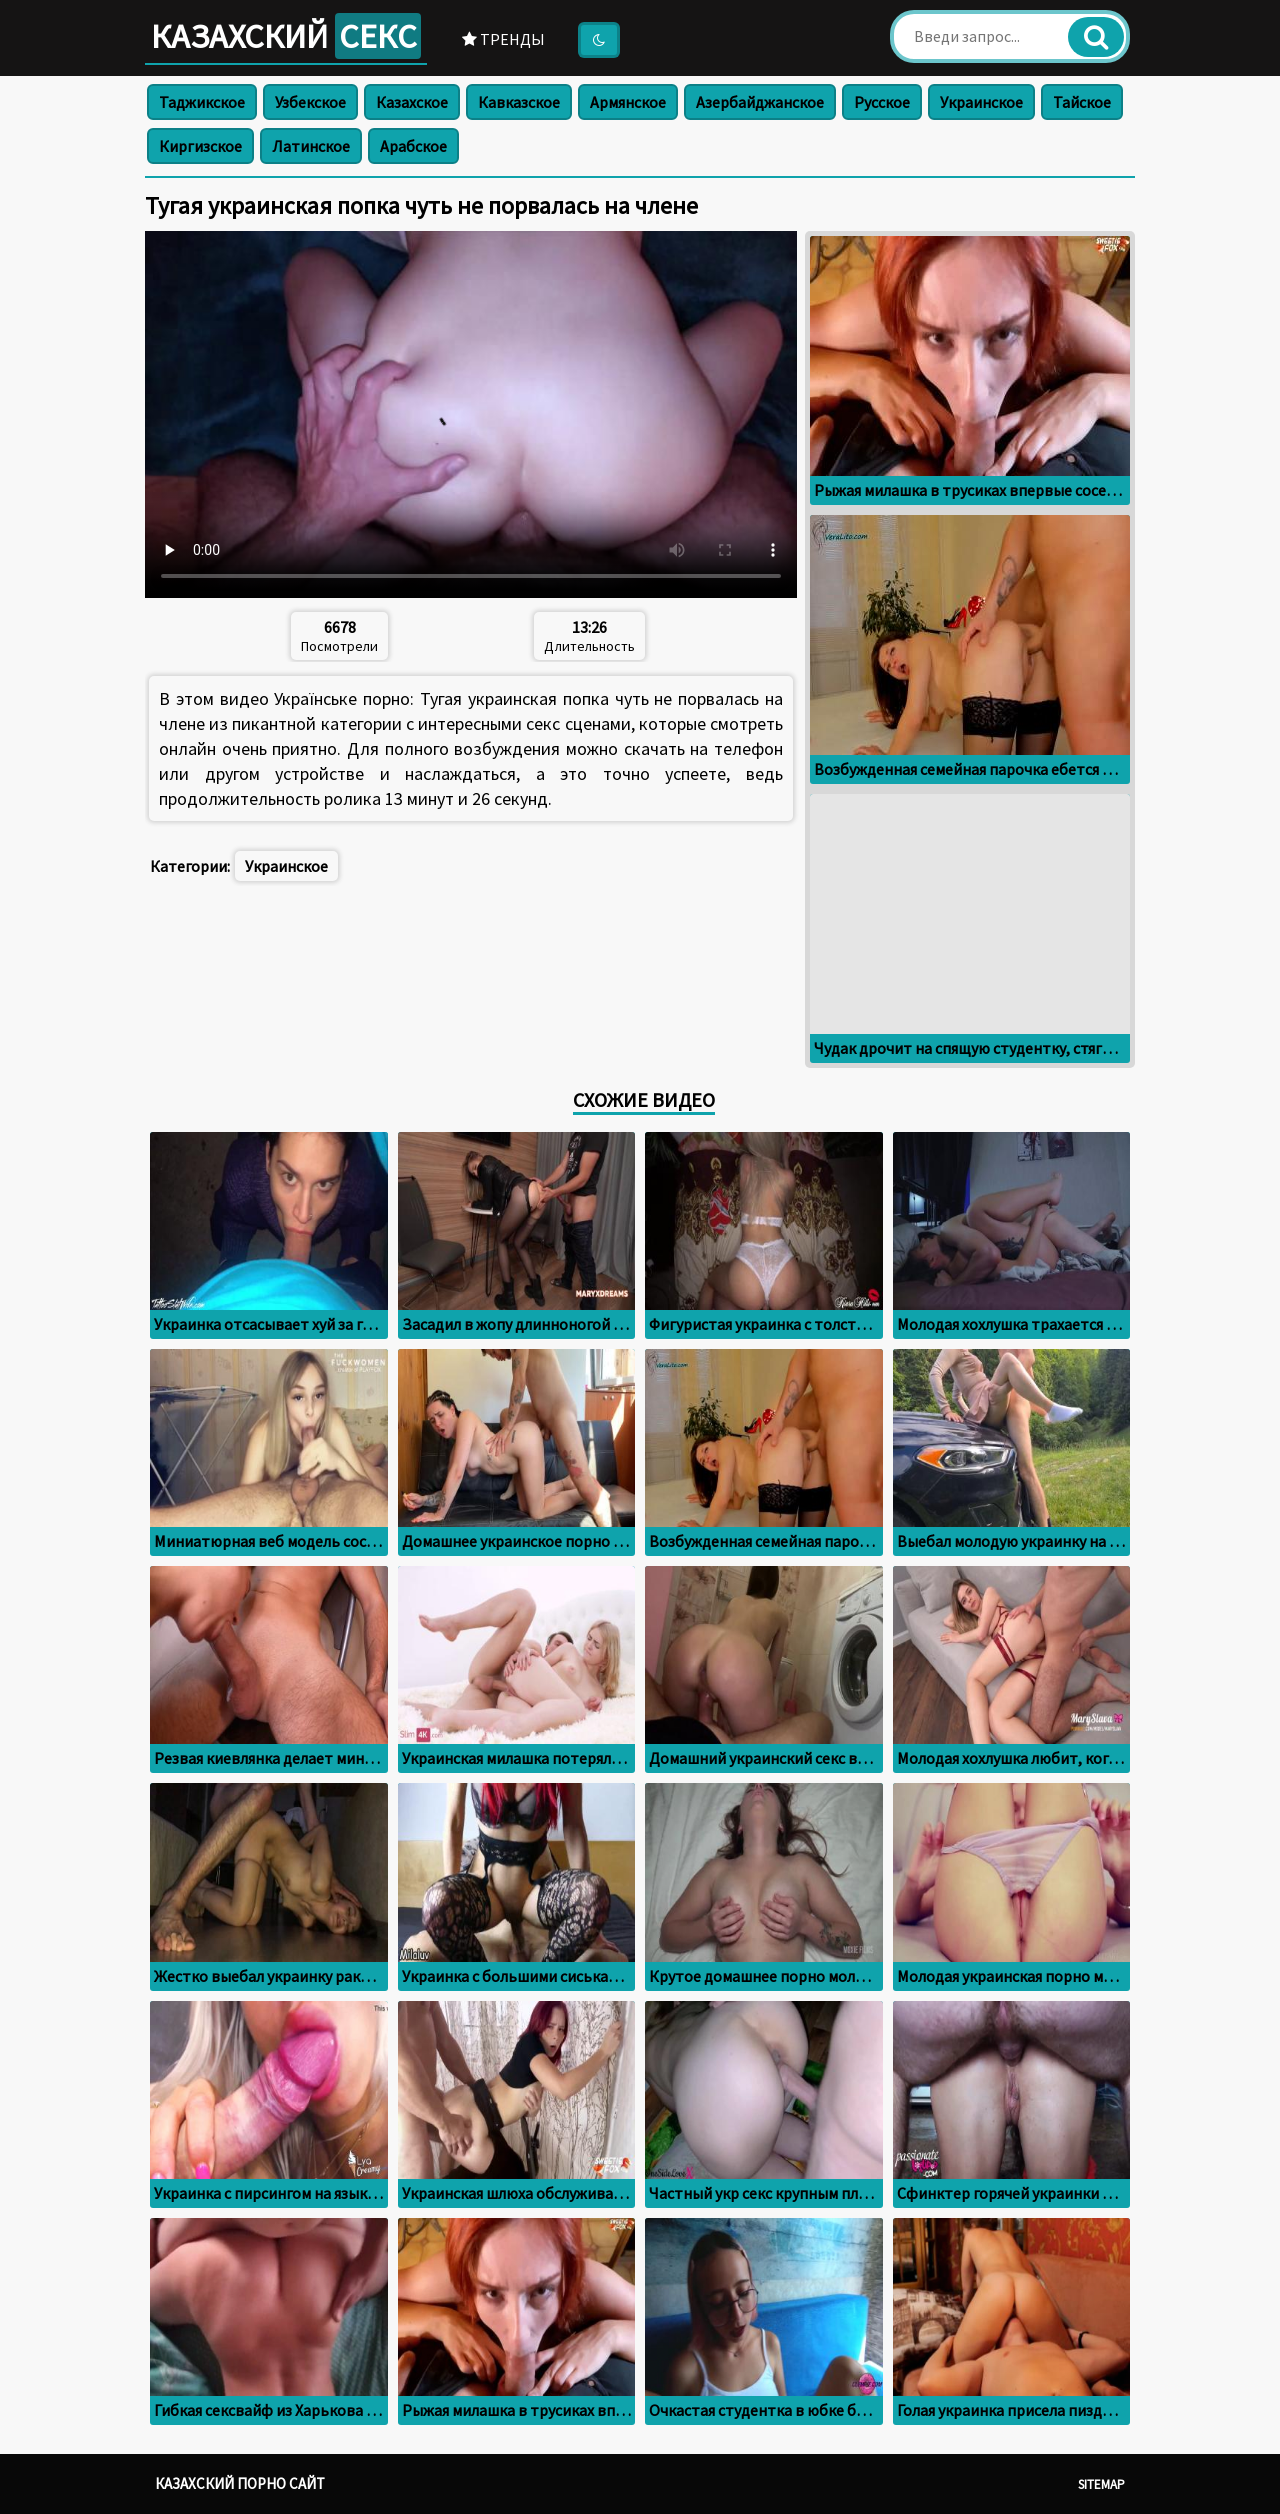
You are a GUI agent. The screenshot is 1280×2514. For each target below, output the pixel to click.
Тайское (1082, 102)
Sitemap (1101, 2484)
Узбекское (310, 102)
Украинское (981, 102)
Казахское (412, 102)
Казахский (286, 36)
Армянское (628, 102)
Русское (882, 102)
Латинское (311, 146)
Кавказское (519, 102)
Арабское (413, 146)
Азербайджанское (760, 102)
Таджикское (202, 102)
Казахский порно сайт (240, 2483)
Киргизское (200, 146)
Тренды (503, 39)
